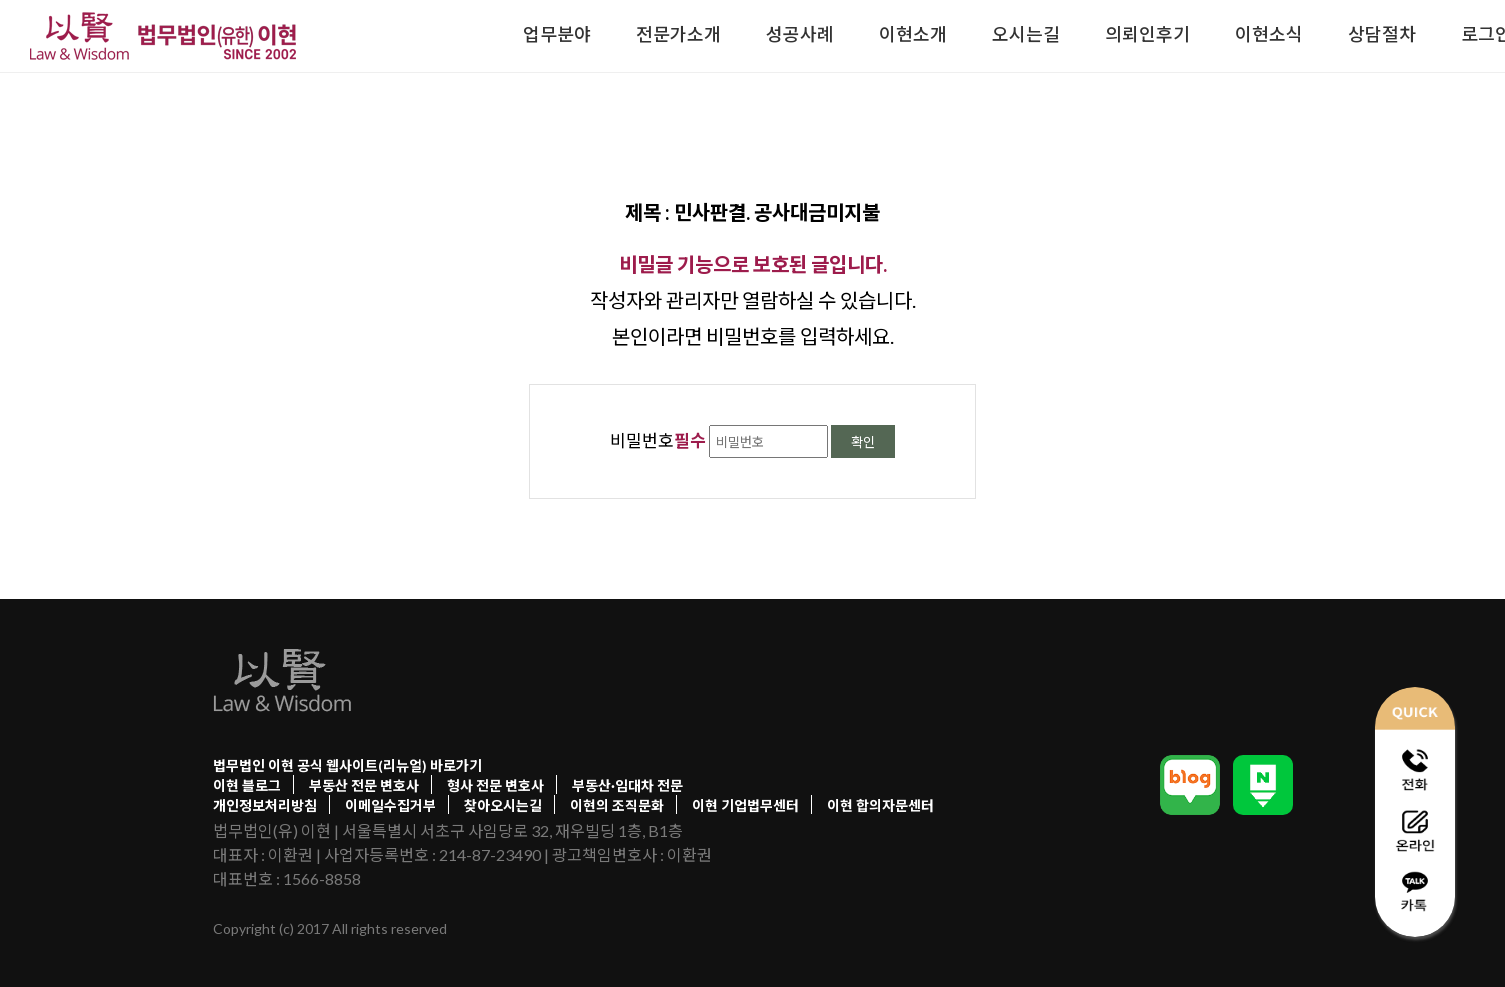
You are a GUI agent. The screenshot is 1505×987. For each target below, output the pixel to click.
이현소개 (913, 34)
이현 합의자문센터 (880, 805)
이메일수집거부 (390, 805)
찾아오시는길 (503, 805)
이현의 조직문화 (617, 805)
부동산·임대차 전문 (627, 785)
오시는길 (1026, 34)
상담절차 (1382, 34)
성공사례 (800, 34)
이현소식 (1269, 34)
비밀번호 (658, 440)
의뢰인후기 (1147, 34)
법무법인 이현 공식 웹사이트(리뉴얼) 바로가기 (347, 765)
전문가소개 (678, 34)
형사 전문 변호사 (495, 785)
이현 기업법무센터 (745, 805)
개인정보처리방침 (265, 805)
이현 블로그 (247, 785)
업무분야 (557, 34)
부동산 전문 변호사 (364, 785)
